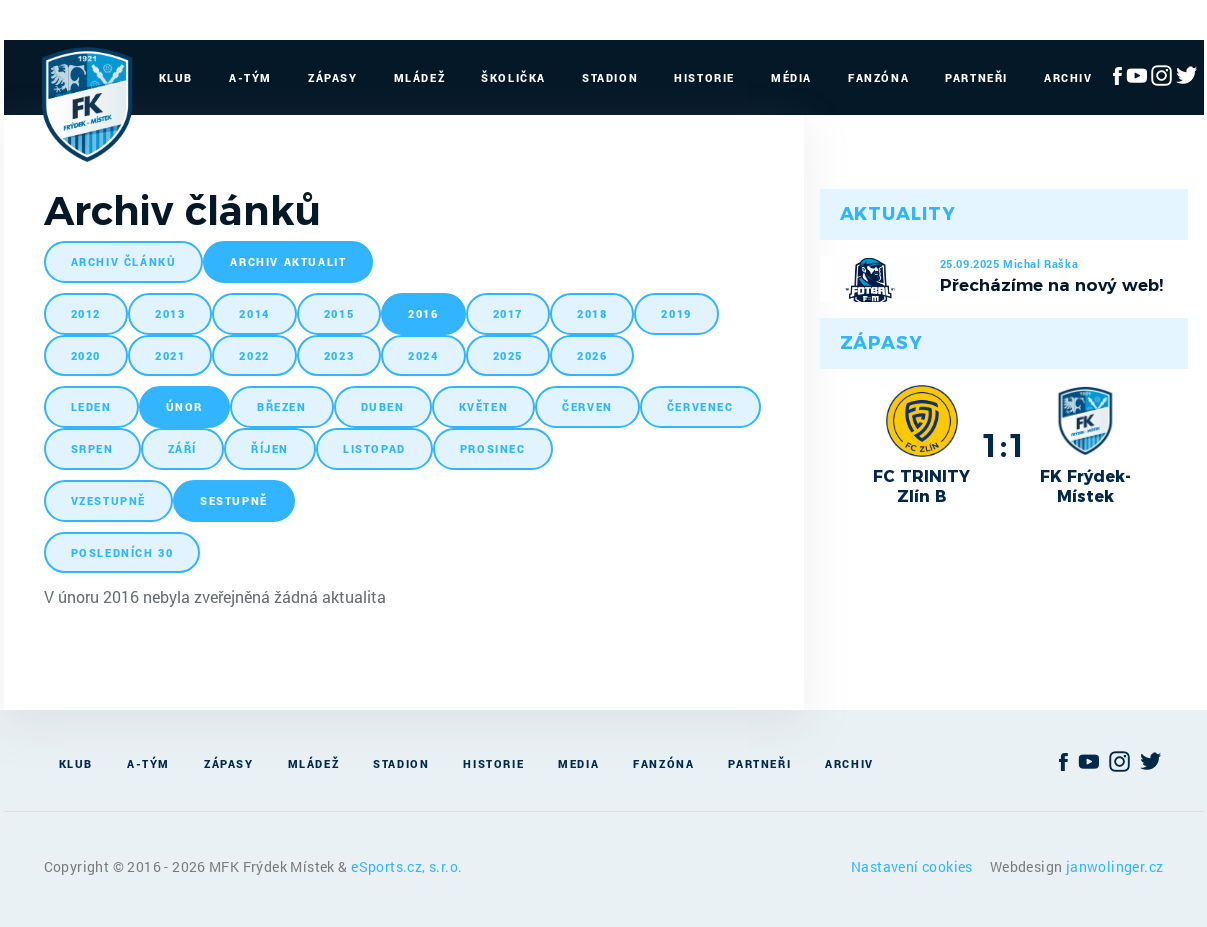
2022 (254, 355)
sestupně (234, 500)
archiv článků (124, 261)
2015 (339, 313)
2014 (254, 313)
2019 (676, 313)
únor (184, 406)
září (182, 448)
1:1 (1003, 445)
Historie (704, 77)
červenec (700, 406)
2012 (86, 313)
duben (383, 406)
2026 (592, 355)
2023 (339, 355)
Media (578, 763)
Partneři (976, 77)
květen (484, 406)
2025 (508, 355)
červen (587, 406)
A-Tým (250, 77)
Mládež (420, 77)
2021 (170, 355)
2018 (592, 313)
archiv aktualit (288, 261)
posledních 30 (122, 552)
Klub (176, 77)
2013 (170, 313)
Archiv (1068, 77)
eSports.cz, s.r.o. (406, 866)
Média (791, 77)
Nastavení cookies (913, 866)
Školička (513, 77)
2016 (423, 313)
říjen (270, 448)
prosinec (493, 448)
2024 (423, 355)
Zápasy (333, 77)
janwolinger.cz (1115, 866)
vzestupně (108, 500)
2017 (508, 313)
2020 (86, 355)
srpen (92, 448)
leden (91, 406)
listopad (374, 448)
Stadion (610, 77)
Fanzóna (878, 77)
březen (282, 406)
